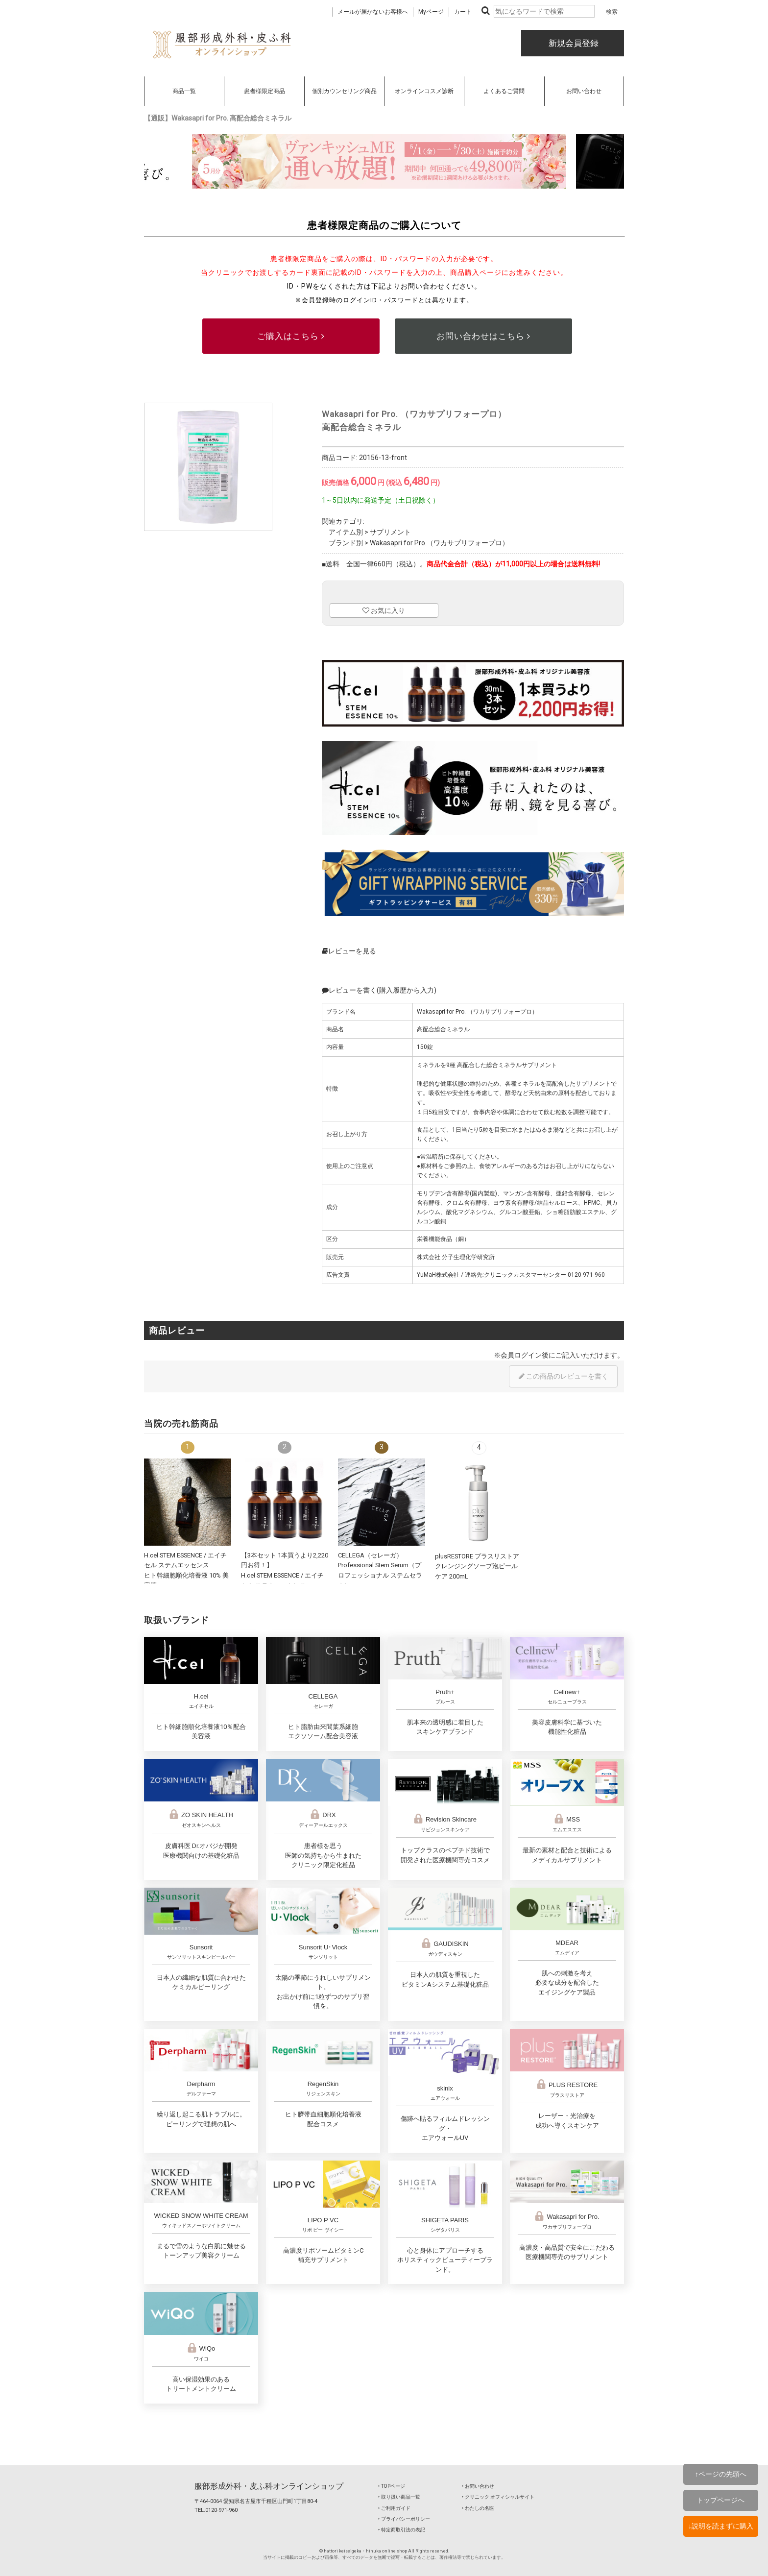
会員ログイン (521, 1355)
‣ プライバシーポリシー (404, 2519)
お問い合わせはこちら (483, 336)
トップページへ (720, 2500)
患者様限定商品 (264, 91)
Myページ (431, 11)
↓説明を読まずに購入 (720, 2526)
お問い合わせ (583, 91)
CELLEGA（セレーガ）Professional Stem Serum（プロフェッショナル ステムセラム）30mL (380, 1575)
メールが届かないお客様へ (372, 11)
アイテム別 (346, 532)
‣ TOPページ (391, 2486)
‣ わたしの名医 (478, 2508)
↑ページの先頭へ (720, 2474)
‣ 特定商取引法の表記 (401, 2529)
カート (463, 11)
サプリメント (390, 532)
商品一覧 (184, 91)
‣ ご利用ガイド (394, 2508)
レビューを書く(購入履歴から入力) (379, 990)
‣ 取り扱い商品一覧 (399, 2497)
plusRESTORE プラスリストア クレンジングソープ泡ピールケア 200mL (477, 1566)
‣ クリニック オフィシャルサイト (498, 2497)
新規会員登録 (573, 43)
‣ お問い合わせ (478, 2486)
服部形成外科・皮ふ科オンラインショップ (268, 2486)
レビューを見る (349, 951)
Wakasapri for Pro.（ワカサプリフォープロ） (439, 543)
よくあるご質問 (504, 91)
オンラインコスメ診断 (424, 91)
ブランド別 (346, 543)
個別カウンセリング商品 (344, 91)
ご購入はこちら (291, 336)
